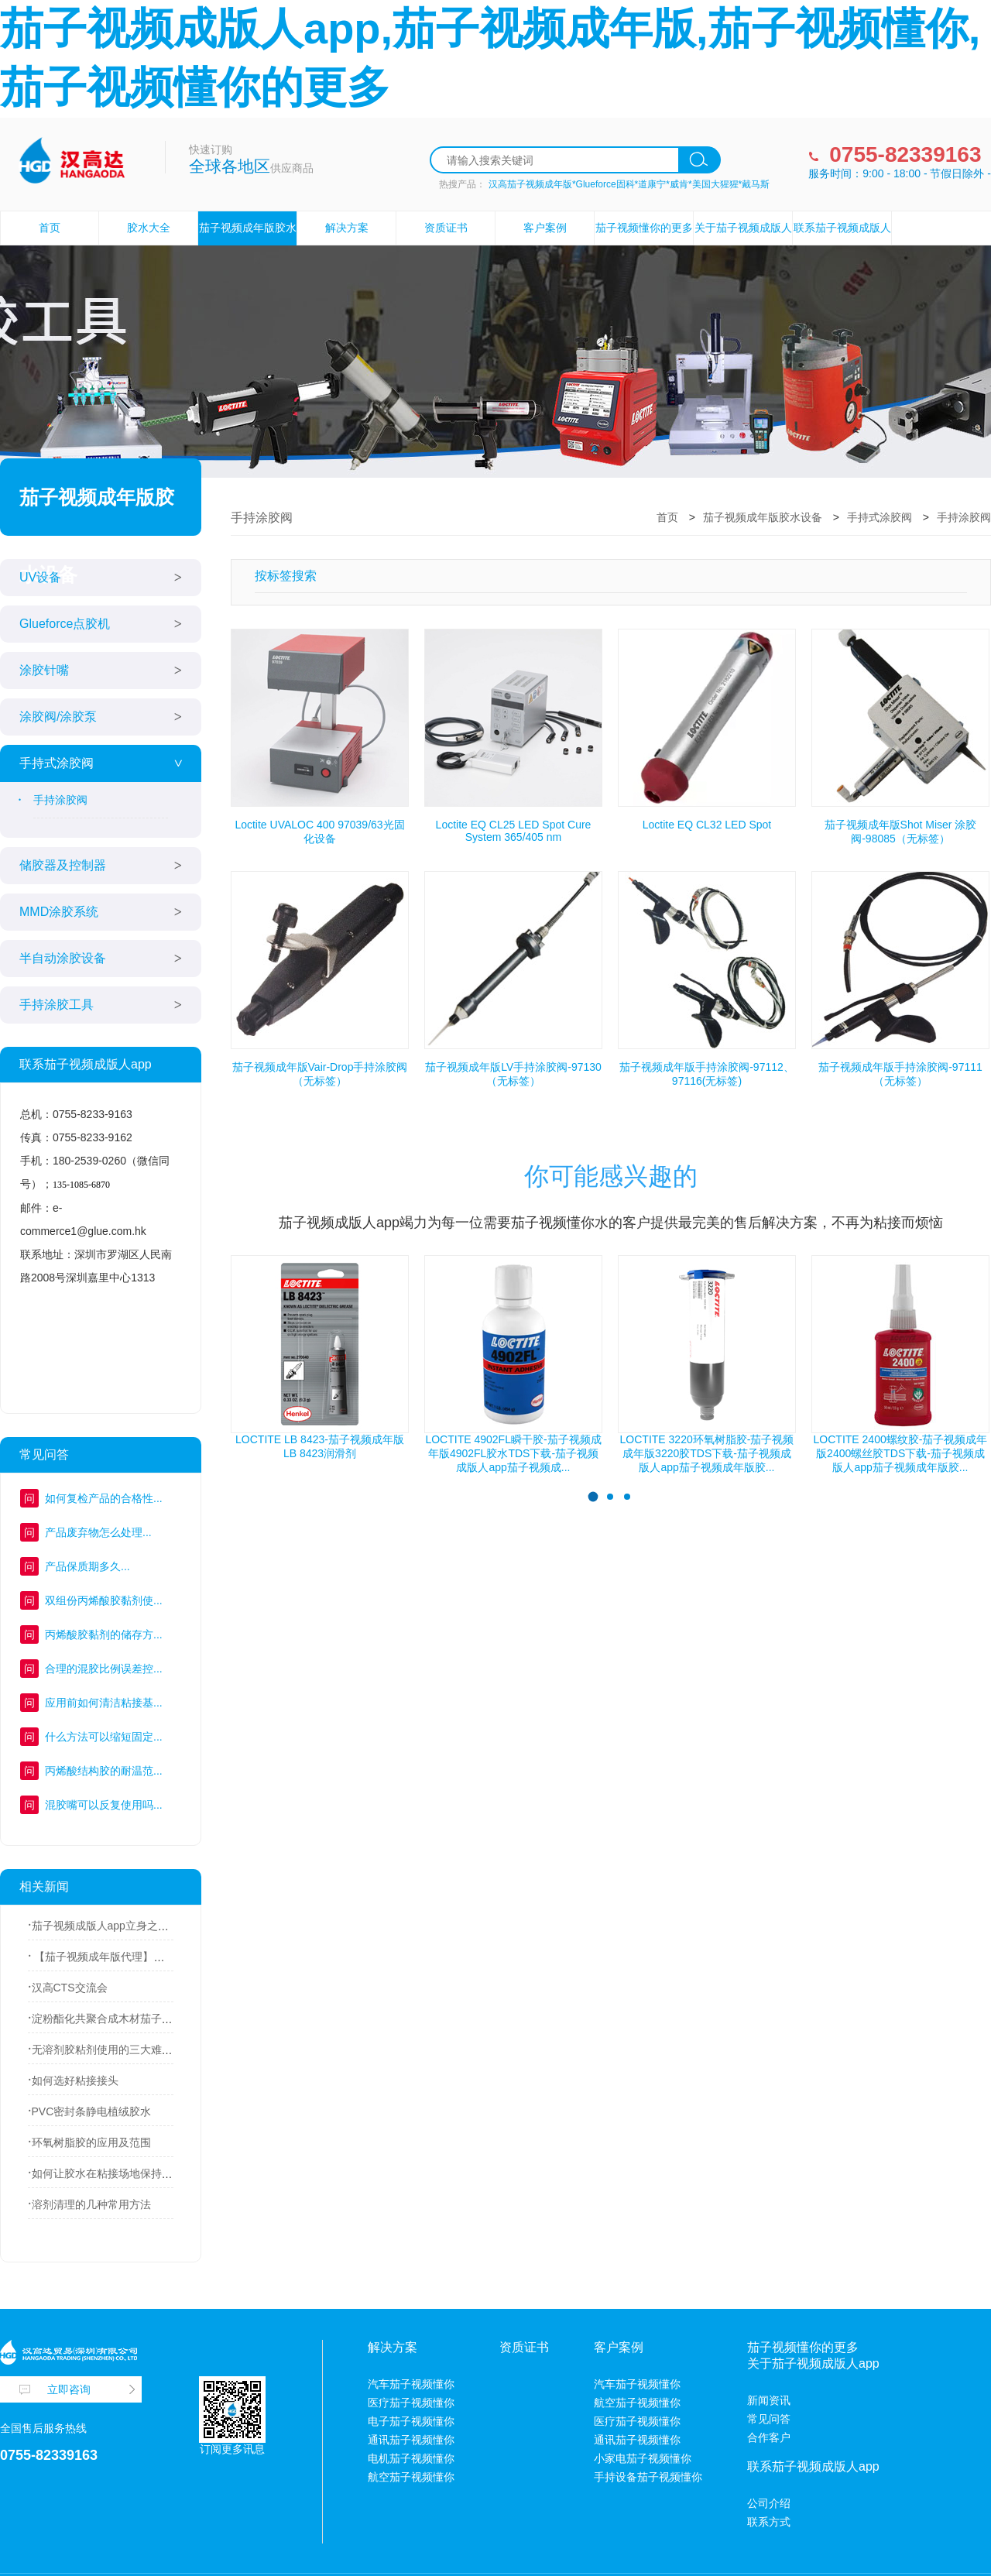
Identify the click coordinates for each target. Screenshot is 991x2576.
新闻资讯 (768, 2400)
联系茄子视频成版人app (842, 244)
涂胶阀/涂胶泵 (58, 716)
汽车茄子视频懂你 (411, 2384)
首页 (49, 227)
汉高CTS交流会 (70, 1987)
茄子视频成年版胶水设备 (248, 244)
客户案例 (545, 227)
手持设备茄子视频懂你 (648, 2477)
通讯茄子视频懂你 (411, 2440)
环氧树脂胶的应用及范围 (91, 2142)
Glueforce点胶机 (64, 623)
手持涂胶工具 (56, 1004)
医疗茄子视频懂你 (411, 2402)
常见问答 (768, 2419)
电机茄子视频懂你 (411, 2458)
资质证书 (446, 227)
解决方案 (347, 227)
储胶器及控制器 (62, 865)
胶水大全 (148, 227)
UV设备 (40, 577)
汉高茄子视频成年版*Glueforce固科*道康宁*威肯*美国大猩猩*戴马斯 (629, 184)
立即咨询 (69, 2389)
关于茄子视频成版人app (743, 244)
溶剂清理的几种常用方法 (91, 2204)
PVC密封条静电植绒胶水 (92, 2111)
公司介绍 (768, 2503)
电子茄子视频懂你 (411, 2421)
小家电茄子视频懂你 (642, 2458)
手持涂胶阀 (60, 800)
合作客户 (768, 2437)
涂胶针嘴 (44, 670)
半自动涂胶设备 (62, 958)
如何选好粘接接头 (75, 2080)
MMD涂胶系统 (58, 911)
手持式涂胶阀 (56, 763)
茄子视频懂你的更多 (644, 227)
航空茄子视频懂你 (411, 2477)
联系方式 (768, 2522)
